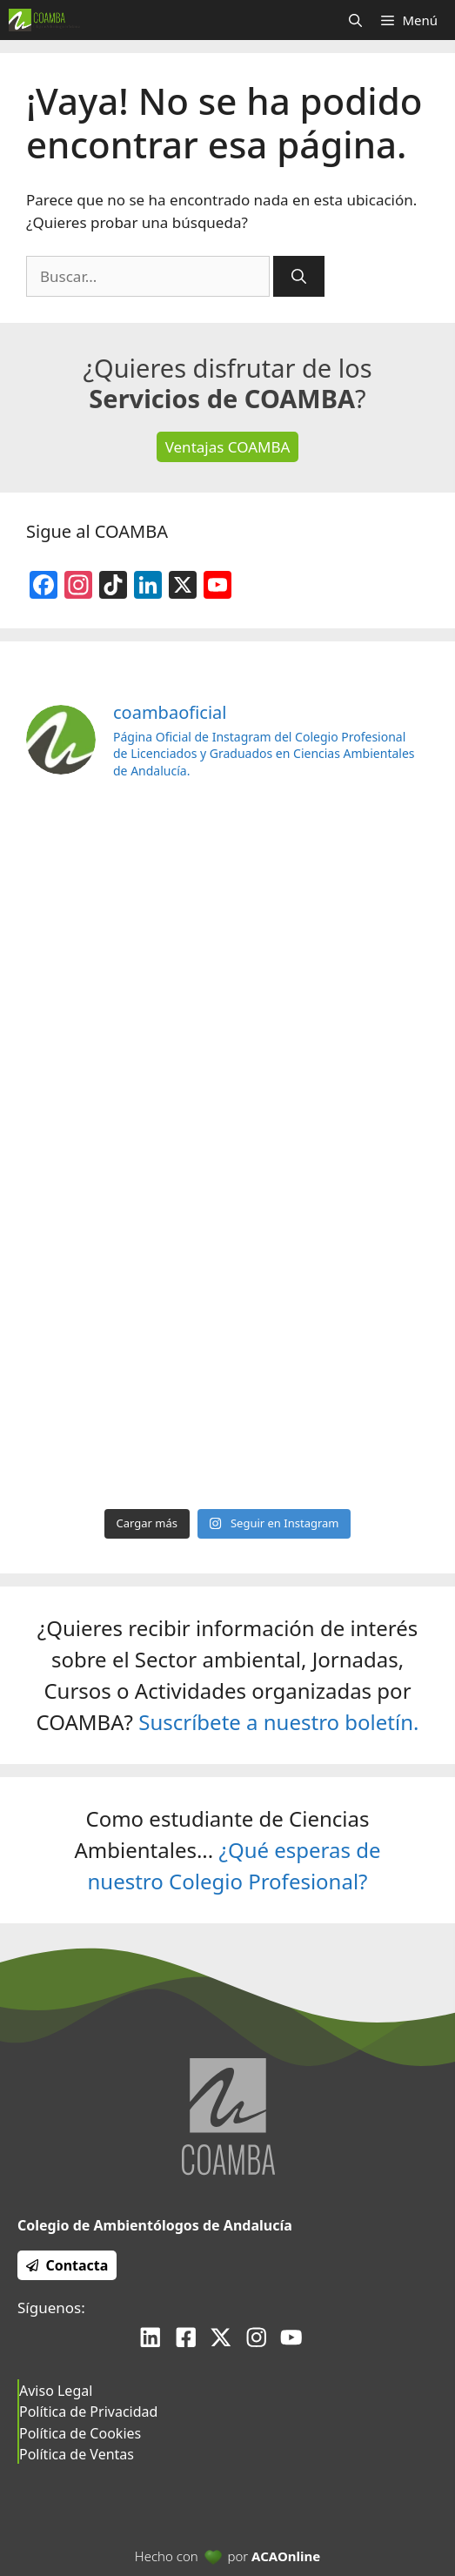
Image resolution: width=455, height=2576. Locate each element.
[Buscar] (299, 277)
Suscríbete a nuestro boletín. (278, 1721)
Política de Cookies (80, 2433)
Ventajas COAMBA (228, 447)
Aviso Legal (55, 2390)
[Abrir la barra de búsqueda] (355, 20)
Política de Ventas (76, 2454)
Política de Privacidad (88, 2411)
